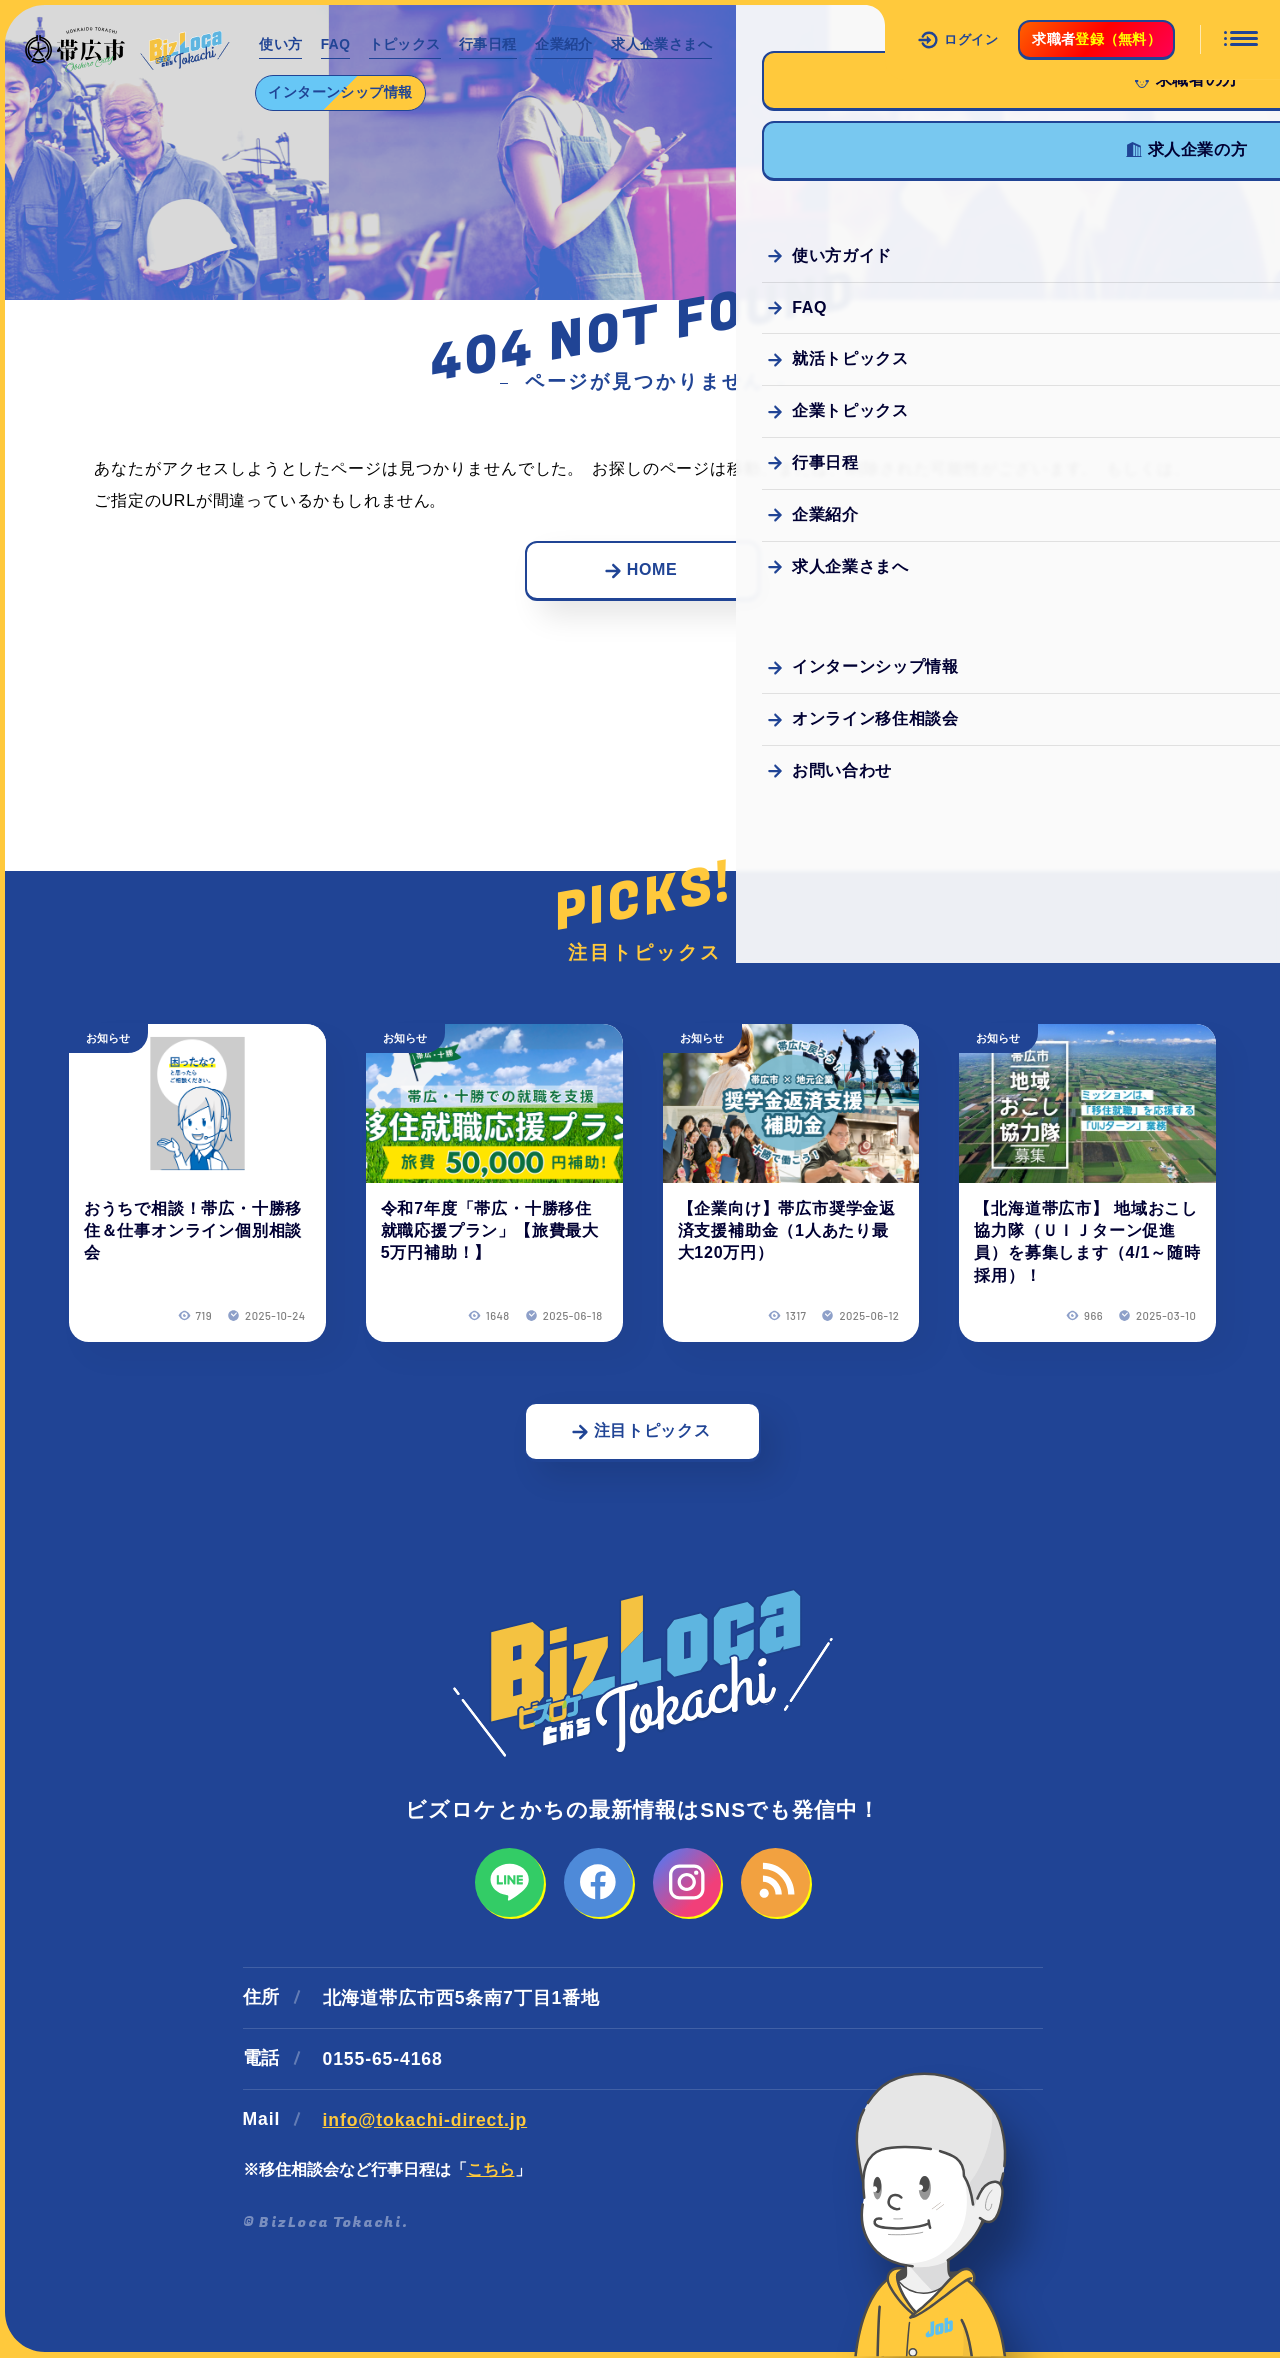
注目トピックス (640, 1431)
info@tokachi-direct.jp (425, 2121)
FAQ (338, 45)
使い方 (281, 45)
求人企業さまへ (670, 45)
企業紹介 (571, 45)
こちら (491, 2170)
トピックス (410, 45)
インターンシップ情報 (342, 92)
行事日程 (494, 45)
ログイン (958, 40)
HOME (641, 570)
